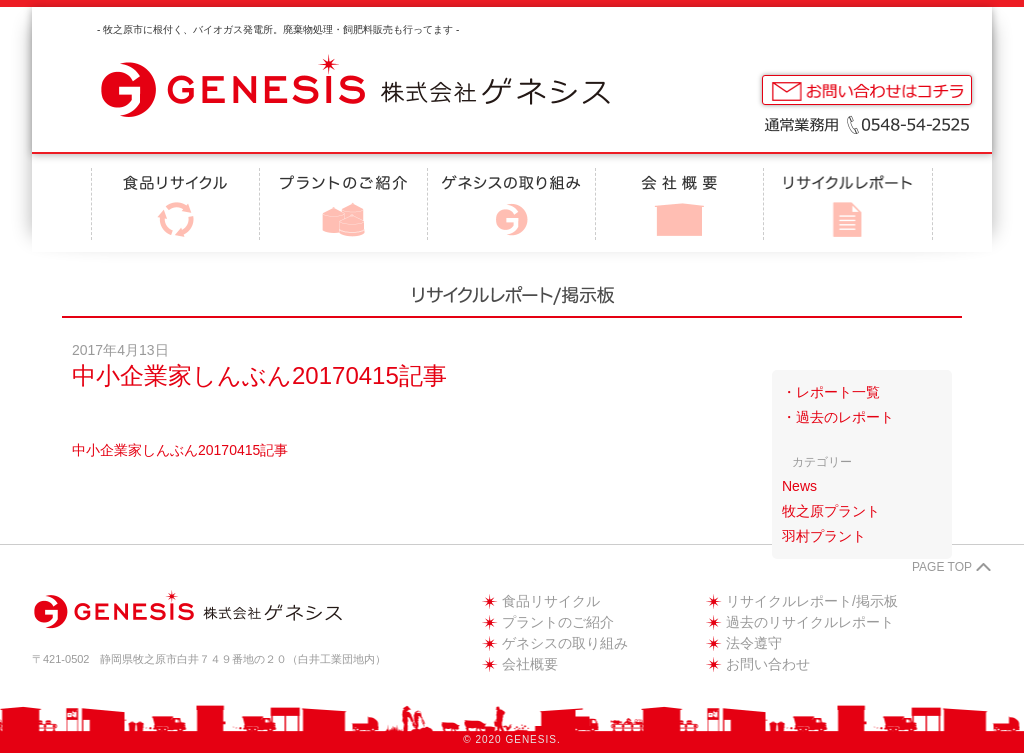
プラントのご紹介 (558, 622)
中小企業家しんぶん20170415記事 (180, 450)
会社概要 (530, 664)
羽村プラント (824, 536)
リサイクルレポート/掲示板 (812, 601)
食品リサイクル (551, 601)
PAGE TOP (942, 567)
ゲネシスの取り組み (565, 643)
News (799, 486)
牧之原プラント (831, 511)
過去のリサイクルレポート (810, 622)
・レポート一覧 (831, 392)
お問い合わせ (768, 664)
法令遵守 (754, 643)
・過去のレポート (838, 417)
